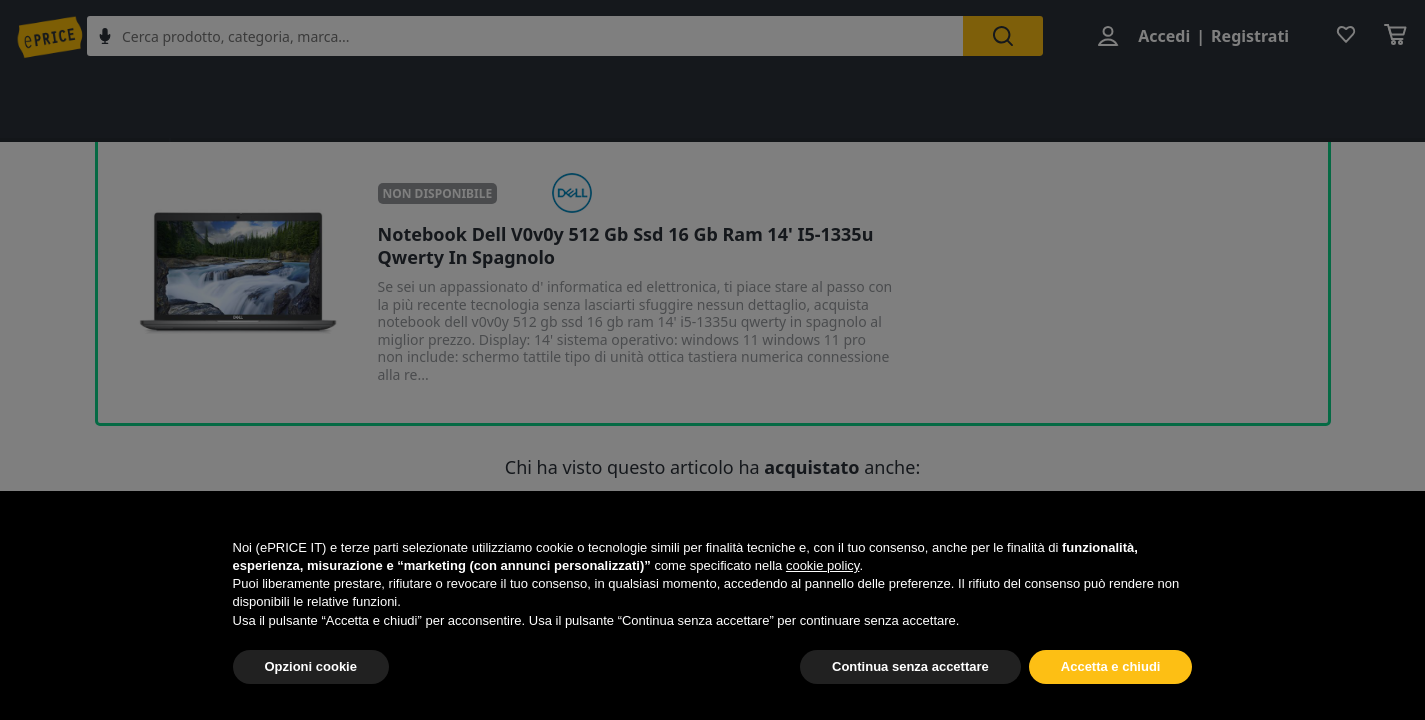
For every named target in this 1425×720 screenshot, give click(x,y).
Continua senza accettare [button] (910, 666)
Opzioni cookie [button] (311, 666)
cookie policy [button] (822, 565)
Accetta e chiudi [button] (1111, 666)
